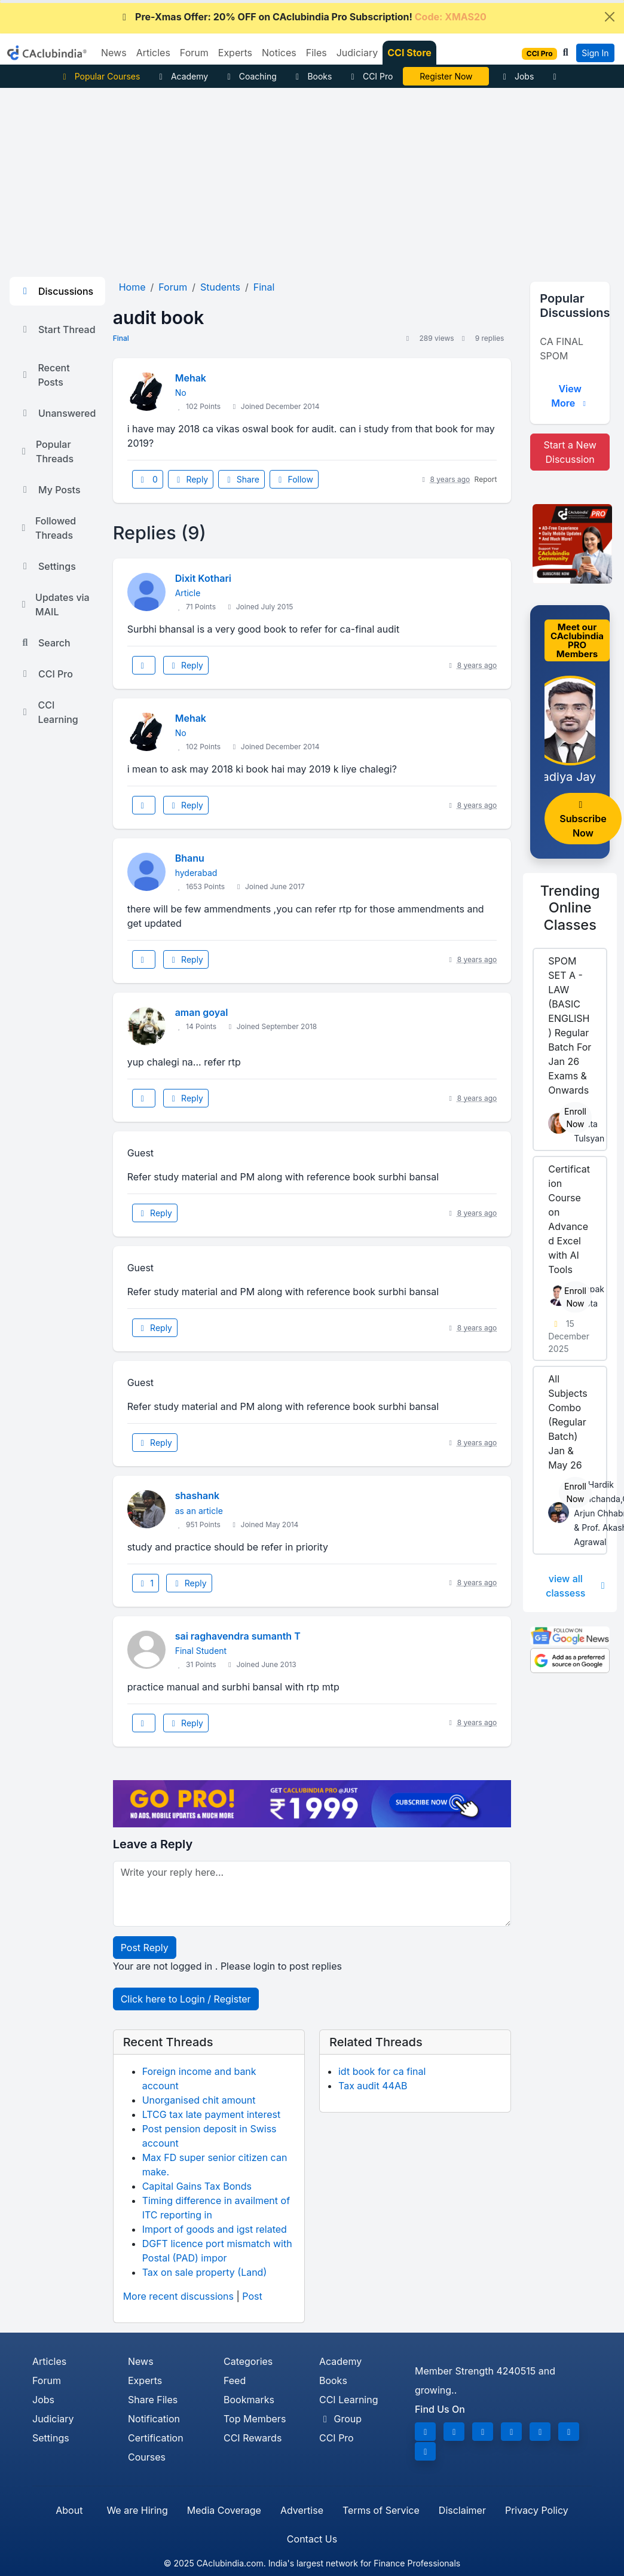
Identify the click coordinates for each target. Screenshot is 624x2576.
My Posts (50, 490)
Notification (154, 2419)
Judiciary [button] (357, 53)
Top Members (255, 2419)
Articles (49, 2361)
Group (340, 2419)
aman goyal (201, 1012)
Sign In (595, 53)
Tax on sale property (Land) (204, 2272)
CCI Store (409, 53)
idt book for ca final (382, 2071)
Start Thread (57, 329)
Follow (294, 479)
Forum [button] (194, 53)
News (141, 2361)
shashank (197, 1495)
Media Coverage (224, 2510)
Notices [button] (279, 53)
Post (252, 2296)
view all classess (576, 1586)
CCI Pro (370, 76)
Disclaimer (462, 2510)
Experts (145, 2380)
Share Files (153, 2400)
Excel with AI (446, 76)
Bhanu (189, 858)
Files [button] (316, 53)
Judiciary (53, 2419)
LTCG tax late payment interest (211, 2114)
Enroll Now (575, 1117)
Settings (47, 566)
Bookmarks (249, 2400)
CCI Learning (48, 712)
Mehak (190, 378)
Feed (235, 2380)
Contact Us (312, 2539)
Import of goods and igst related (214, 2229)
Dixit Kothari (203, 578)
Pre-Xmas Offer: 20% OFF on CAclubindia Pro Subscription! (302, 17)
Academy (181, 76)
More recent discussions (178, 2296)
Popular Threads (46, 451)
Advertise (301, 2510)
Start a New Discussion (570, 452)
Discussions (56, 291)
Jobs (516, 76)
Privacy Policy (536, 2510)
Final (121, 338)
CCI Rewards (253, 2438)
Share (241, 479)
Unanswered (57, 413)
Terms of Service (381, 2510)
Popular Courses (99, 76)
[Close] (609, 16)
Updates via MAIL (54, 604)
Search (45, 643)
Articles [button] (153, 53)
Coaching (250, 76)
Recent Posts (44, 375)
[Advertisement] (312, 177)
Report (486, 479)
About (69, 2510)
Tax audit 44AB (372, 2086)
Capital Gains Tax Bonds (197, 2186)
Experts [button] (235, 53)
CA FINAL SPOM (561, 348)
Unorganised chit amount (199, 2100)
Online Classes (570, 907)
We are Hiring (136, 2510)
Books (312, 76)
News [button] (114, 53)
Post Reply (145, 1948)
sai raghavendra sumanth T (238, 1636)
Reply (190, 479)
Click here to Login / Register (186, 1999)
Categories (248, 2361)
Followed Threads (47, 528)
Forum (46, 2380)
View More (570, 396)
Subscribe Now (582, 819)
